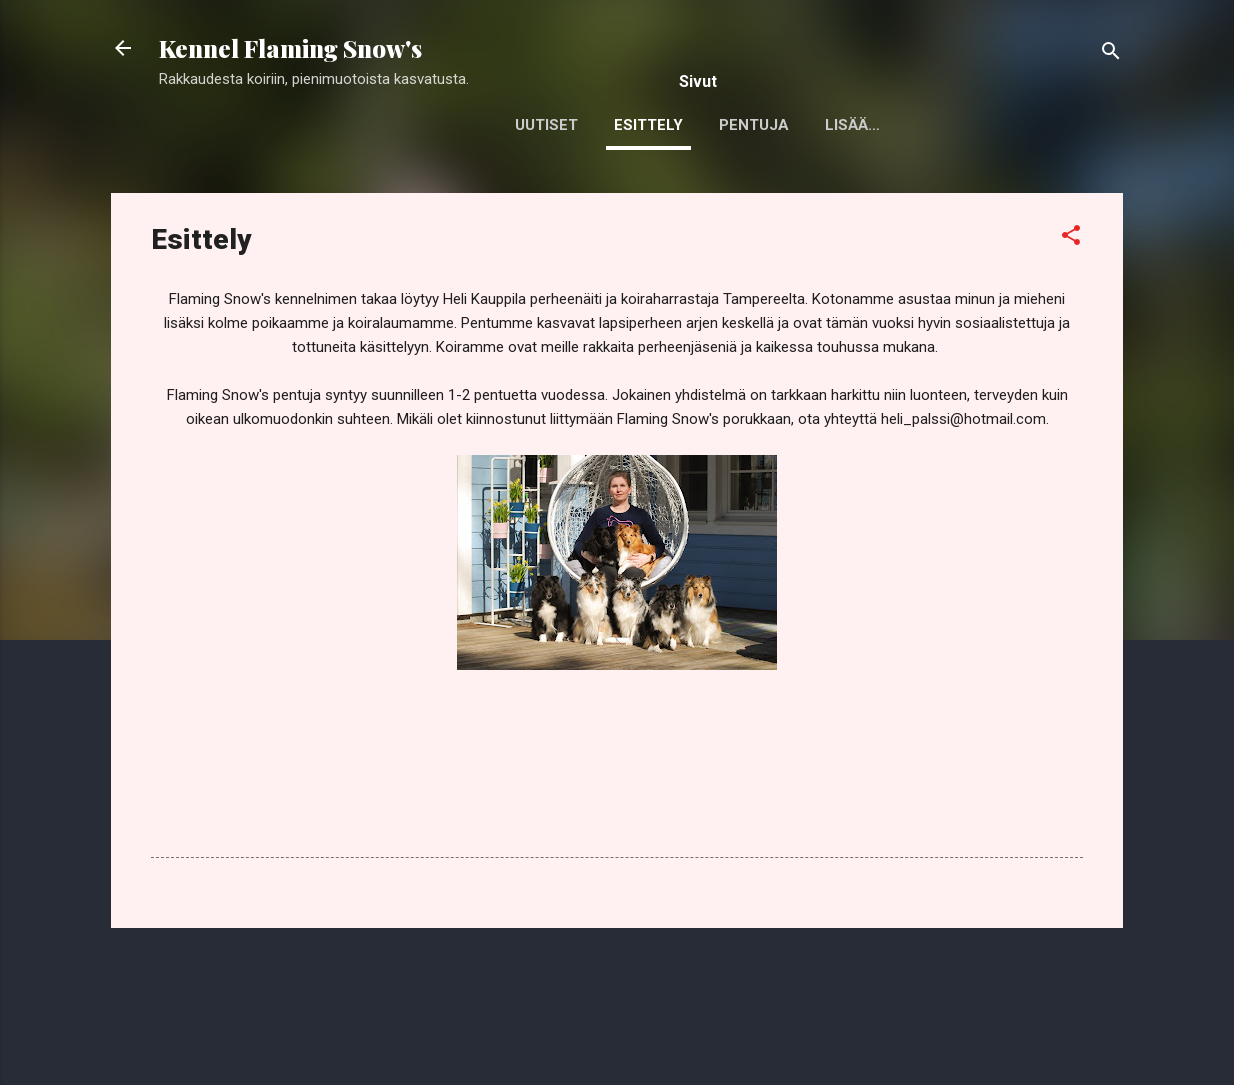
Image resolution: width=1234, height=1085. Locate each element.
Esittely (648, 125)
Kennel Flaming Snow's (290, 48)
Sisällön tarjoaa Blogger (617, 1033)
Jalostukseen (884, 125)
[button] (1071, 238)
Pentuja (754, 125)
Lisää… (1006, 125)
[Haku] (1111, 54)
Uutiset (546, 125)
